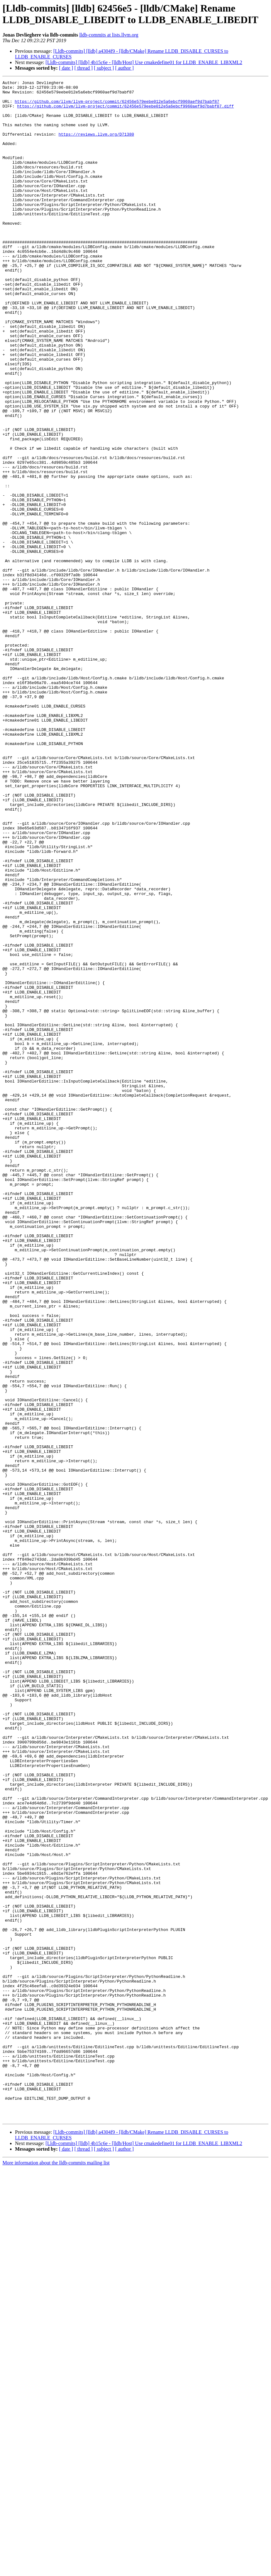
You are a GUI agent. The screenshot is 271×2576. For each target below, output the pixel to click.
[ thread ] (83, 68)
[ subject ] (104, 68)
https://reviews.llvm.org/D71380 (96, 145)
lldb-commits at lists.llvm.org (108, 35)
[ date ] (66, 68)
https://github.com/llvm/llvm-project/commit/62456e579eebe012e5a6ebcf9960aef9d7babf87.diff (125, 111)
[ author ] (124, 68)
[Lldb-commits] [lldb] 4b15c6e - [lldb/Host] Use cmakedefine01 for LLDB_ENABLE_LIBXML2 (144, 62)
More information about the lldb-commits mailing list (56, 2570)
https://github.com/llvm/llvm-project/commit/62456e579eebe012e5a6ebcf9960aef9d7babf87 (117, 106)
